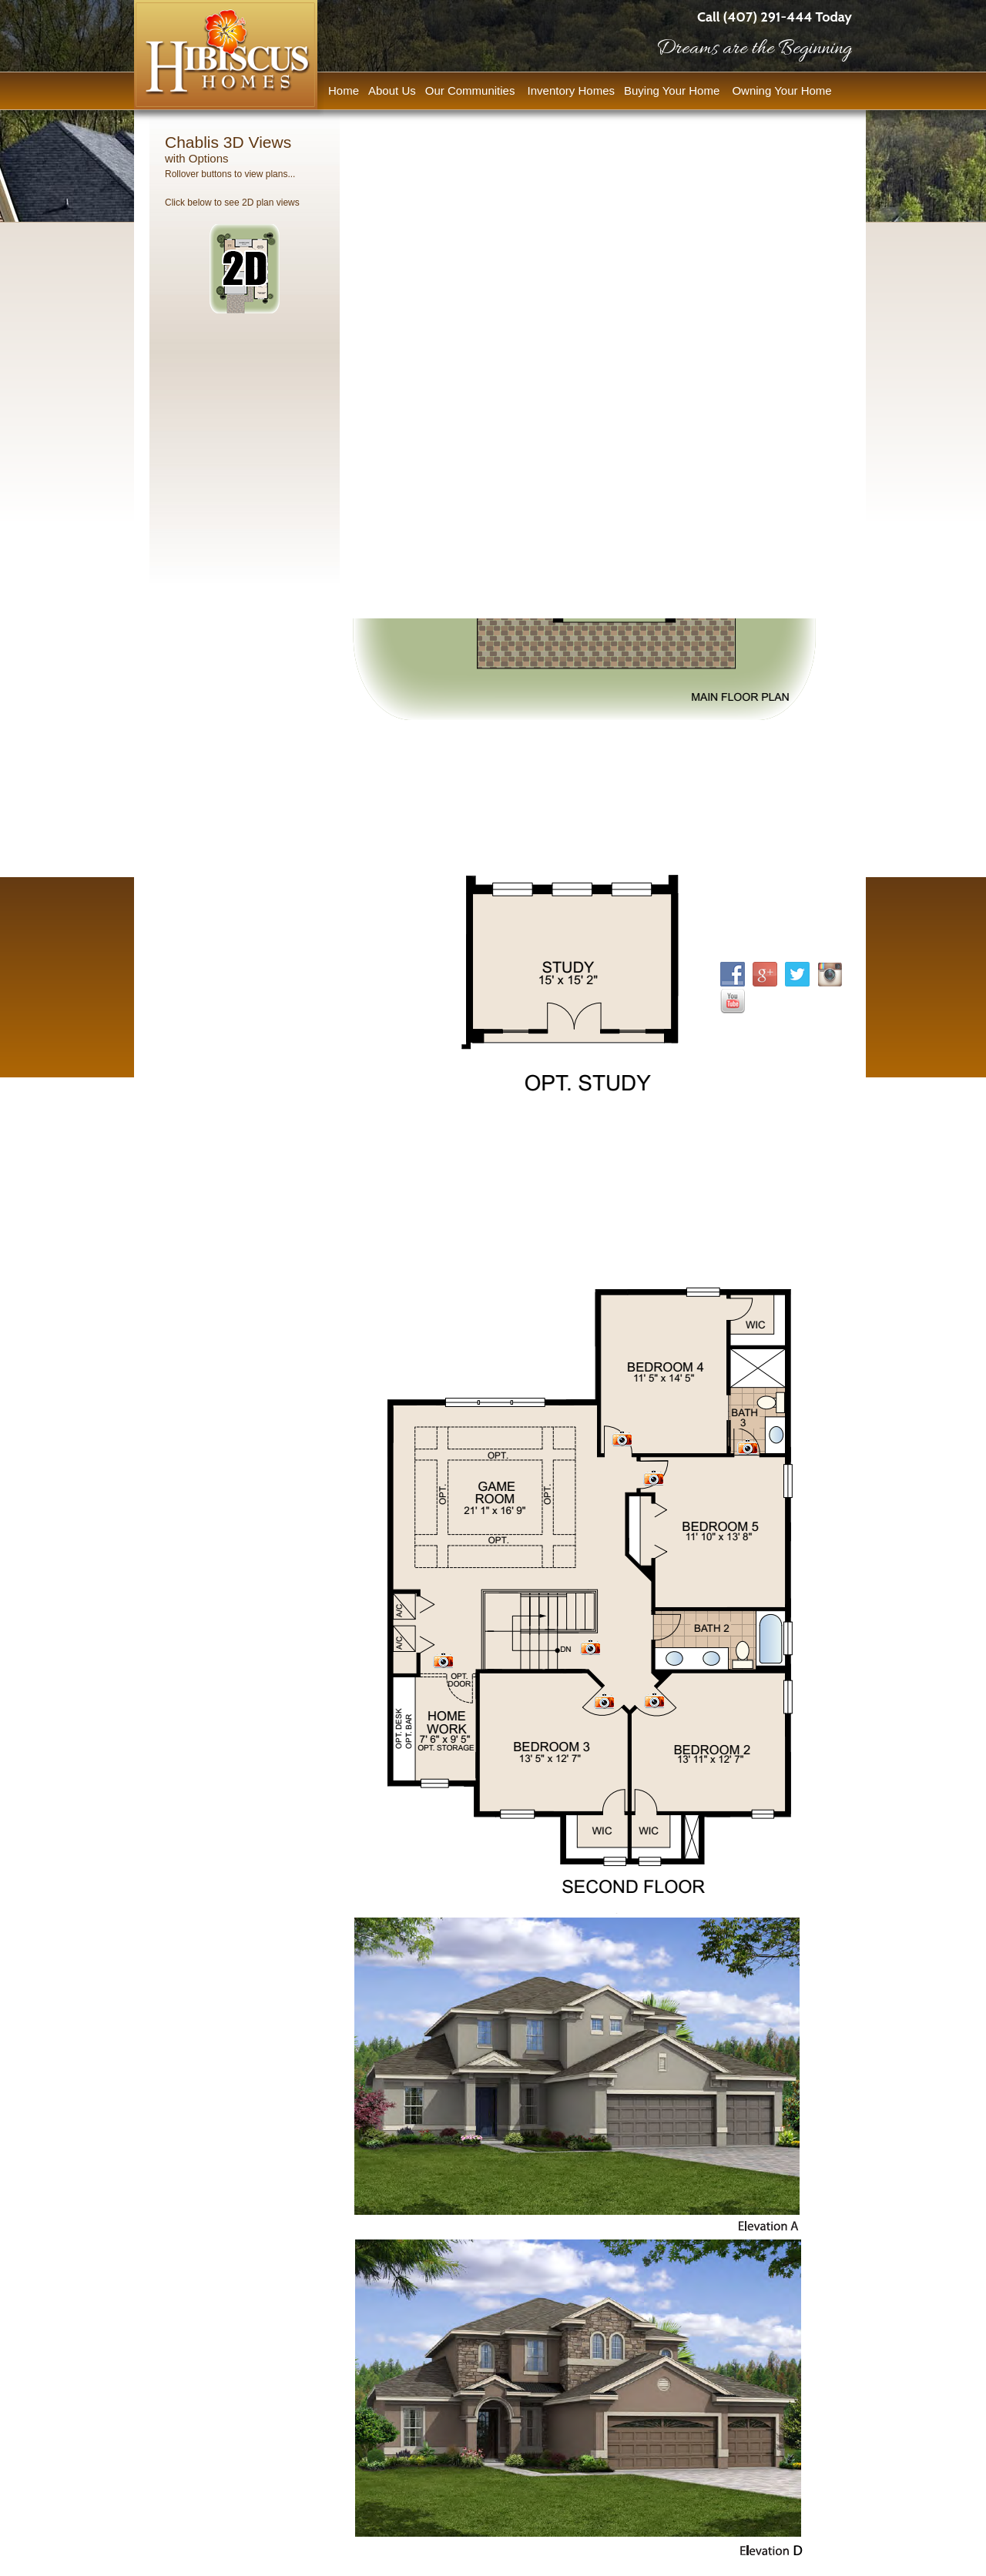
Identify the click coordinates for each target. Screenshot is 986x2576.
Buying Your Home (673, 90)
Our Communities (471, 90)
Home (343, 90)
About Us (392, 90)
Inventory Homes (571, 90)
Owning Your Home (783, 90)
